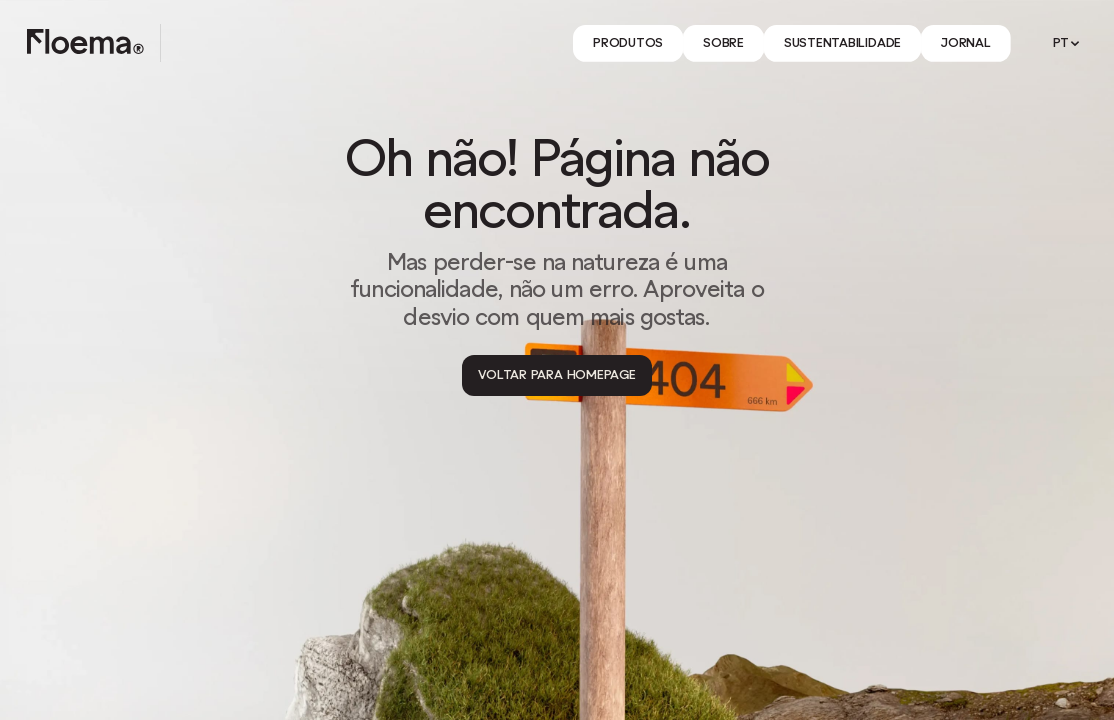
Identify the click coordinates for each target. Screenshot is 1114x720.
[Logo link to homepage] (85, 43)
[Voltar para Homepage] (556, 376)
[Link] (628, 43)
